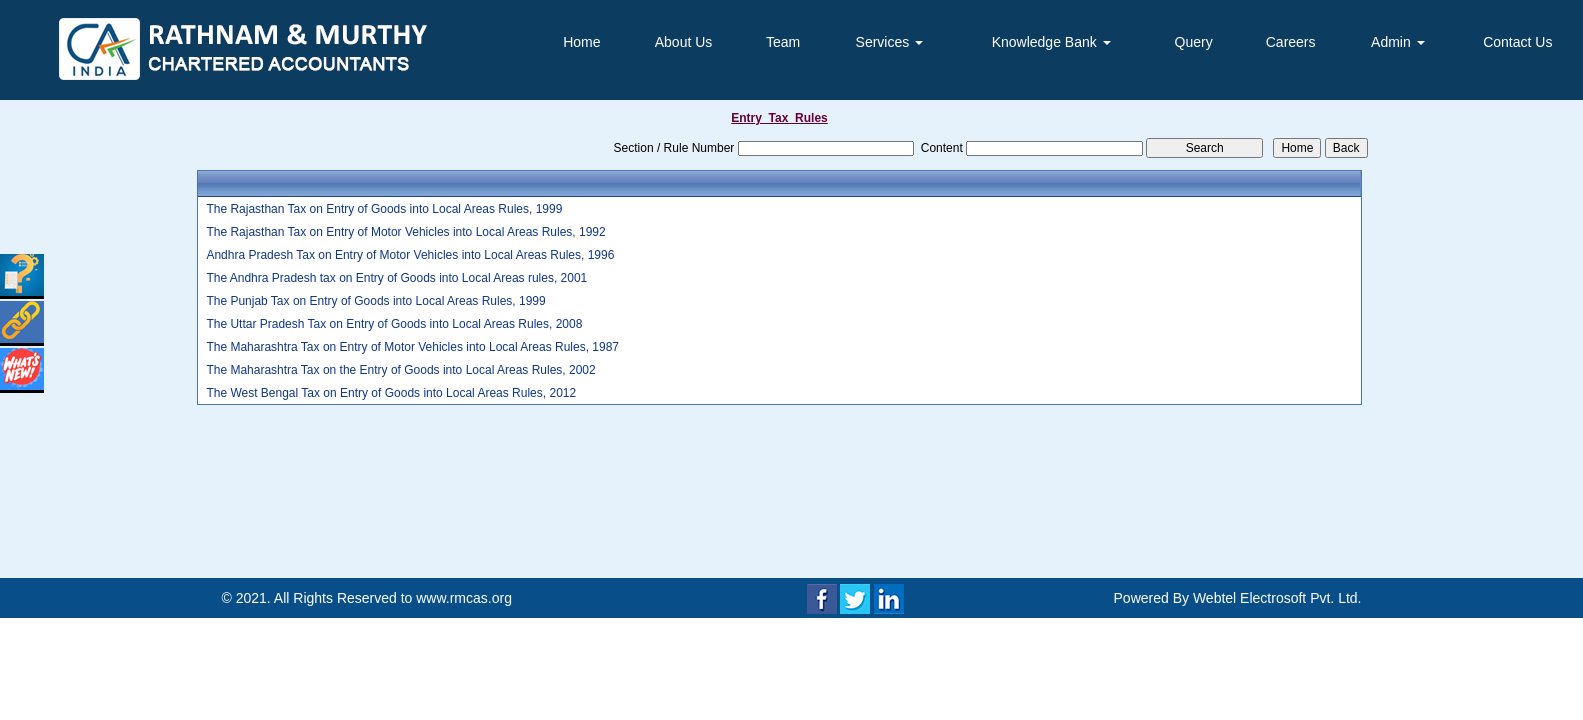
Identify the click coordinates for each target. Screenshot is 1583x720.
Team (783, 42)
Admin (1398, 42)
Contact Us (1517, 42)
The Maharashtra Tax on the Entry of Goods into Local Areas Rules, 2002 (400, 370)
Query (1194, 42)
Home (581, 42)
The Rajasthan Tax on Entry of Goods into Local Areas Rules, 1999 (384, 209)
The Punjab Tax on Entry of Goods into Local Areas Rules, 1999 (375, 301)
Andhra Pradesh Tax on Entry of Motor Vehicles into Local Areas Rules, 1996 (410, 255)
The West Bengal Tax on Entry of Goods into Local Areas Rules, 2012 (391, 393)
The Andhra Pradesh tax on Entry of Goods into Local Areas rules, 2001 (396, 278)
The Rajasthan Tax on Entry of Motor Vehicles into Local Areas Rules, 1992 (405, 232)
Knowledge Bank (1051, 42)
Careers (1291, 42)
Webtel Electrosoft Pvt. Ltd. (1277, 598)
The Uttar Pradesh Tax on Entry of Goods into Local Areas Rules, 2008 (394, 324)
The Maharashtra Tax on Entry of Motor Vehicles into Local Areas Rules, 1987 (412, 347)
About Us (684, 42)
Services (890, 42)
